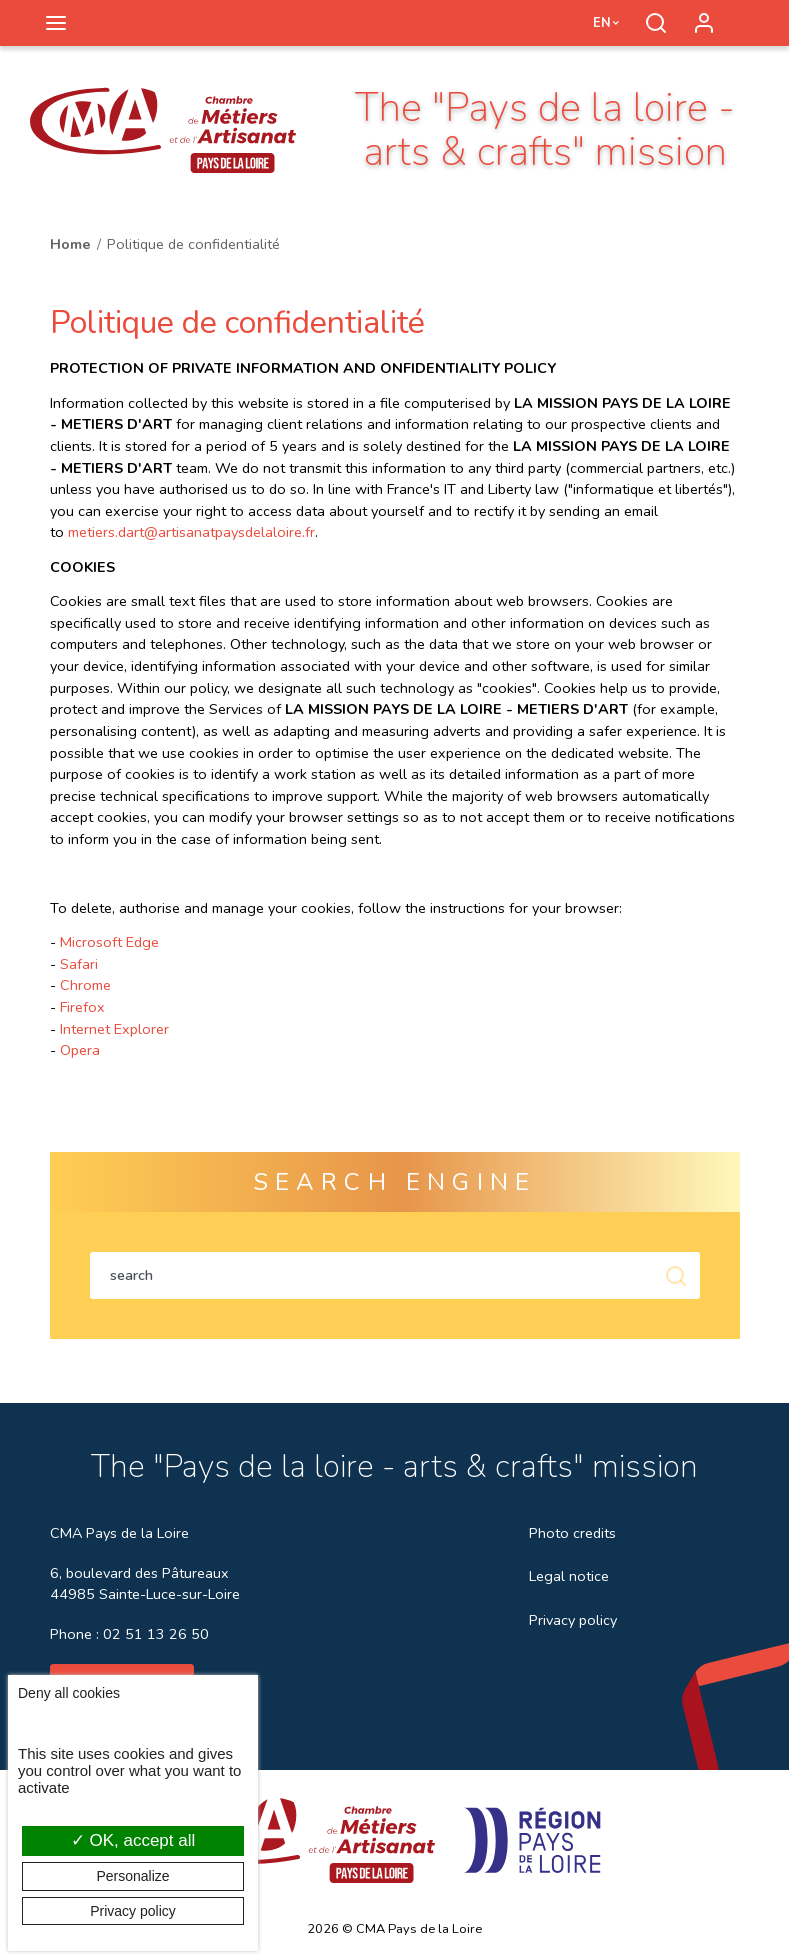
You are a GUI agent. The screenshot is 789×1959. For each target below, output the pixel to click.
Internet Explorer (114, 1029)
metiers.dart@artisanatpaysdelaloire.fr (191, 532)
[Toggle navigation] (56, 23)
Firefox (82, 1007)
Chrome (85, 985)
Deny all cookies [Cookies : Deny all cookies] (69, 1693)
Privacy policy (573, 1620)
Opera (80, 1050)
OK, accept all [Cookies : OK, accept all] (133, 1840)
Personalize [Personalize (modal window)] (132, 1876)
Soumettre (676, 1275)
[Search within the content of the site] (371, 1275)
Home (70, 244)
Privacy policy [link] (133, 1911)
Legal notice (569, 1576)
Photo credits (572, 1533)
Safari (79, 964)
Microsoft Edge (109, 942)
